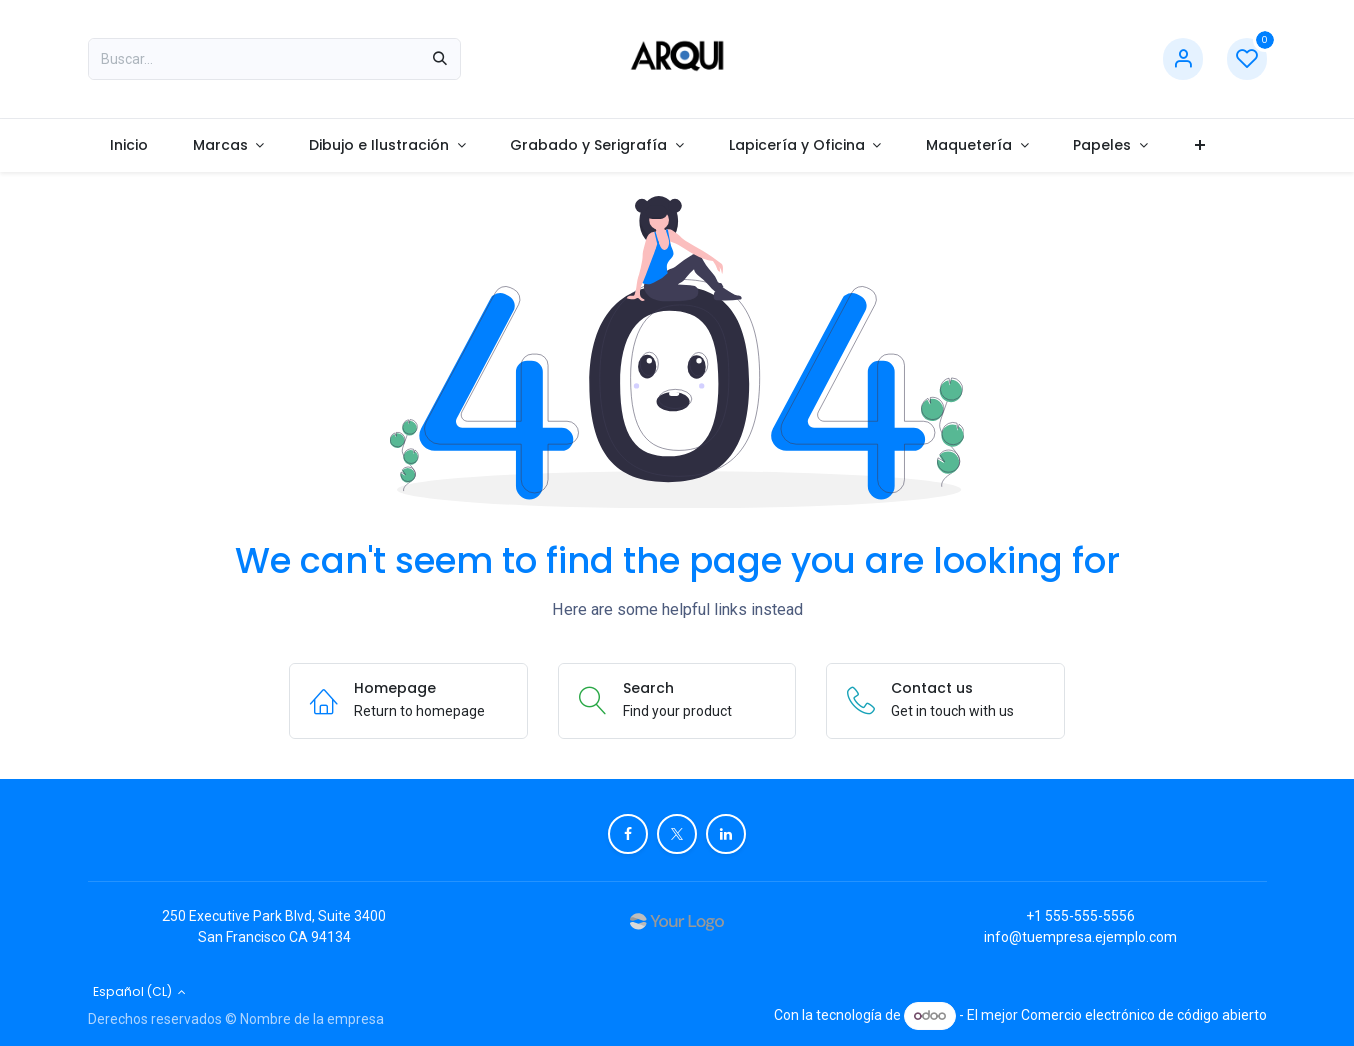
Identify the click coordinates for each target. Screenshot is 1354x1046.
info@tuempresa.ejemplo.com (1080, 937)
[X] (677, 834)
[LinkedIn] (726, 834)
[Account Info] (1183, 59)
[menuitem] (129, 145)
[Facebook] (628, 834)
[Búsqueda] (440, 59)
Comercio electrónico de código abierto (1144, 1015)
